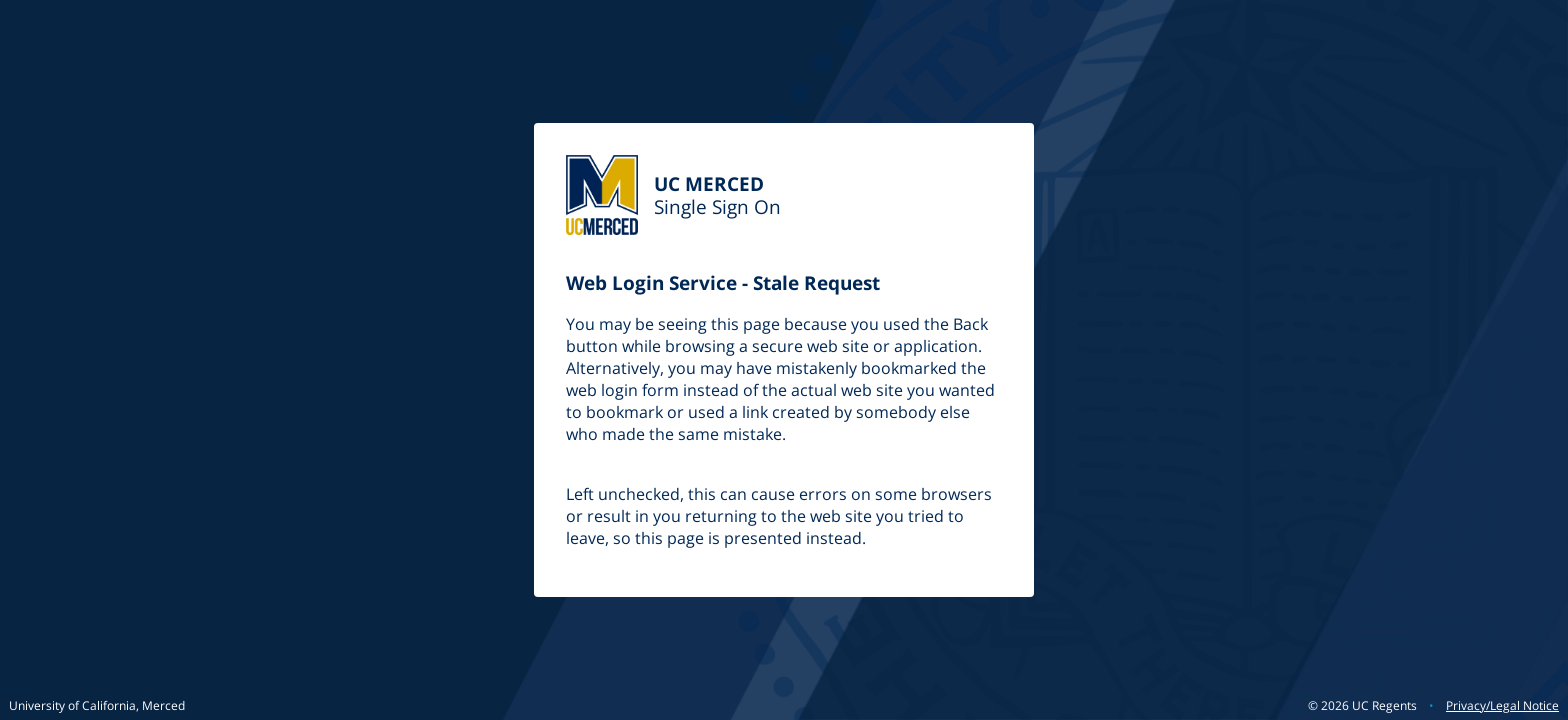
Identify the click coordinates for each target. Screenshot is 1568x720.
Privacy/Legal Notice (1502, 705)
